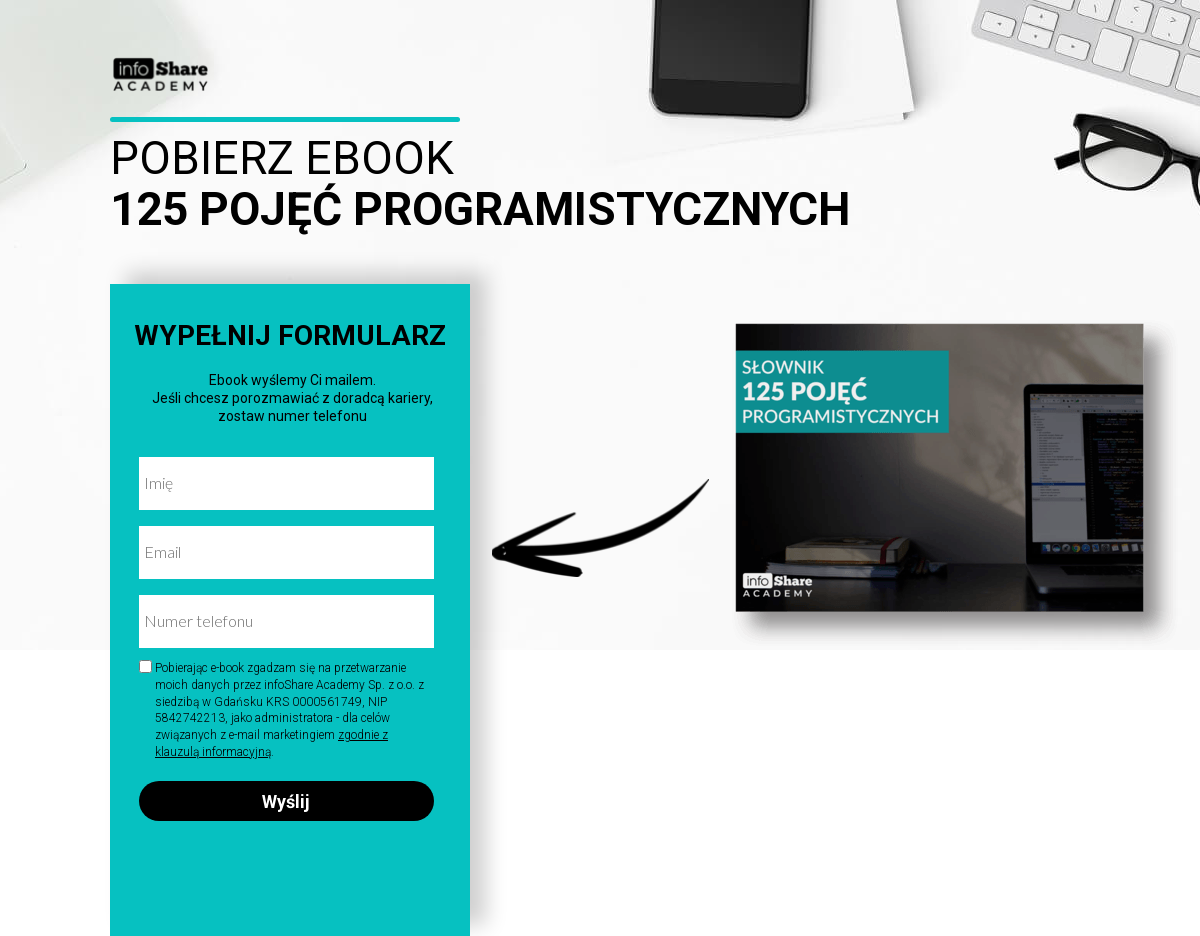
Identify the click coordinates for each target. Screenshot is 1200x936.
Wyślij (286, 801)
